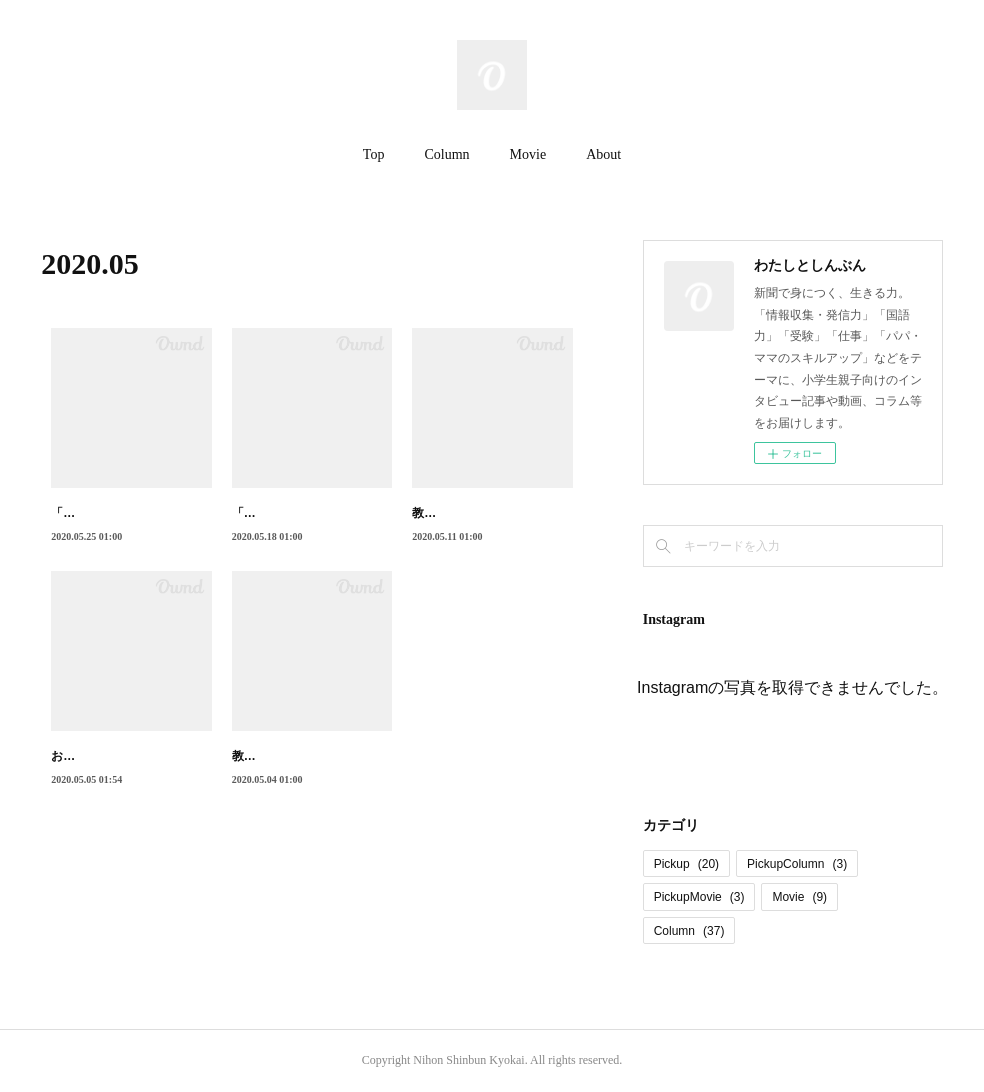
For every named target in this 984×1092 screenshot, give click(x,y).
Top (374, 154)
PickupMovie (699, 897)
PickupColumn (797, 864)
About (603, 154)
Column (446, 154)
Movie (528, 154)
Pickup (686, 864)
